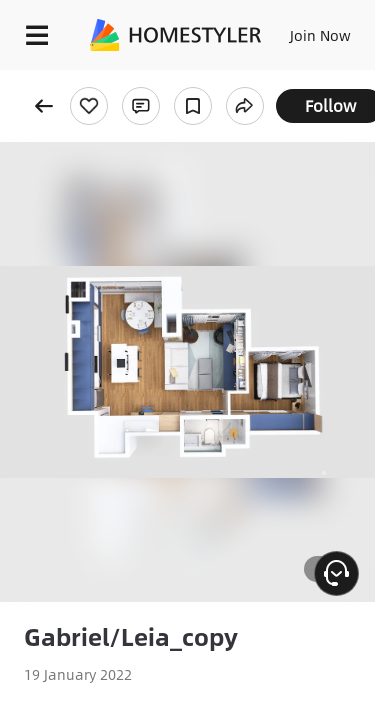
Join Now (320, 35)
